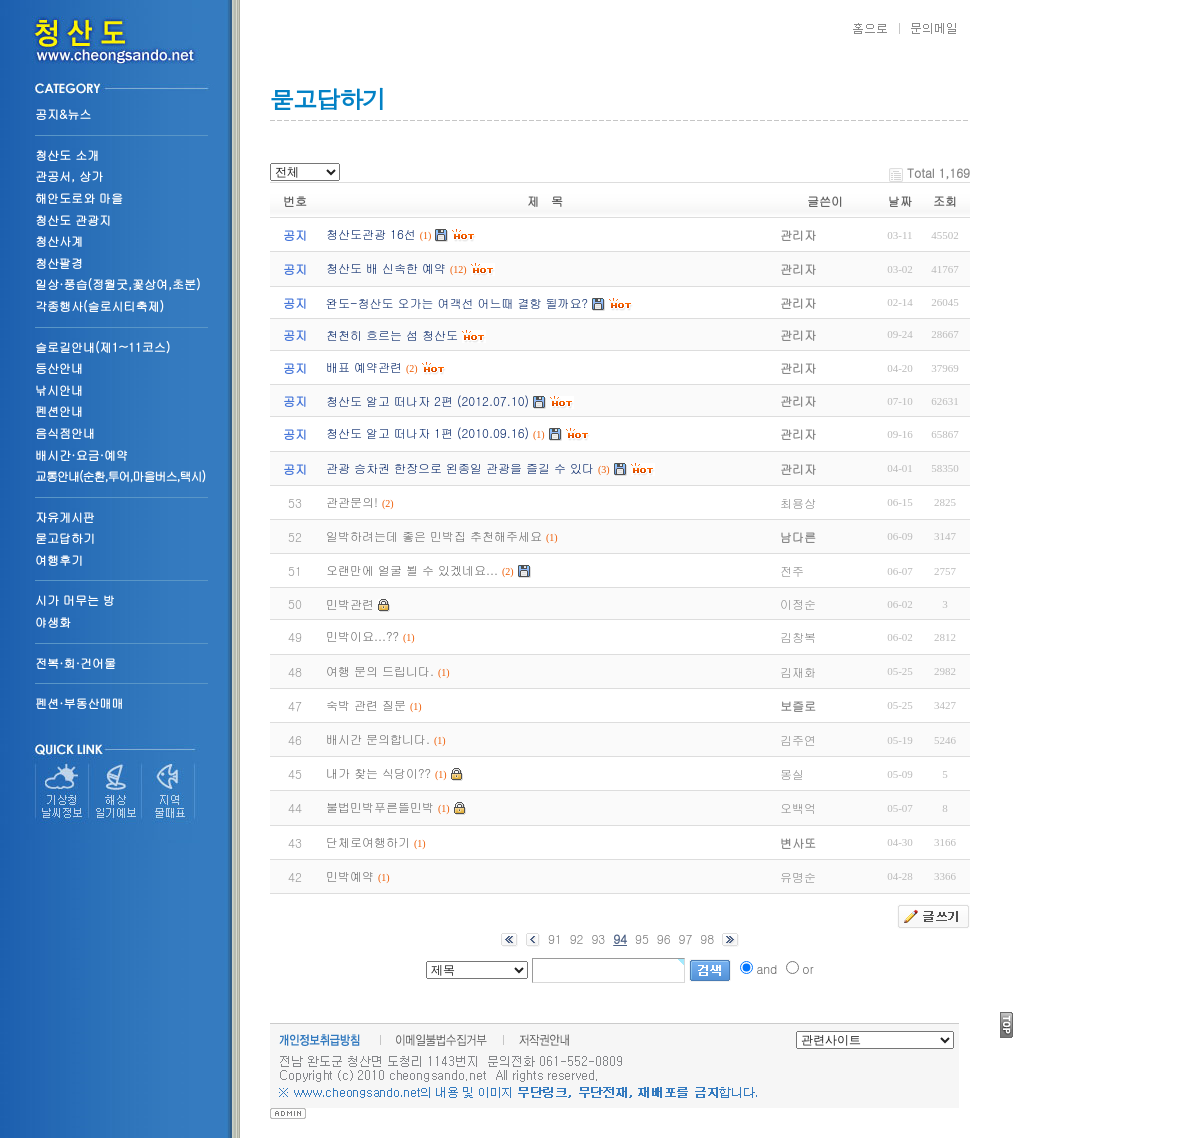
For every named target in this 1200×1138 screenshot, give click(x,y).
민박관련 (350, 603)
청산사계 (59, 240)
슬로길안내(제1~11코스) (102, 346)
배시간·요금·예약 (81, 454)
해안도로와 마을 (79, 197)
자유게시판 (65, 516)
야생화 (53, 621)
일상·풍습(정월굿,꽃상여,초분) (118, 283)
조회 (945, 200)
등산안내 (59, 367)
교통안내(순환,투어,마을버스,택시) (120, 475)
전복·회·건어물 (75, 662)
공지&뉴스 (63, 113)
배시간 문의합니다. (378, 738)
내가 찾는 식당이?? (378, 772)
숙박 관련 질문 (366, 704)
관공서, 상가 (69, 175)
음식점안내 (65, 432)
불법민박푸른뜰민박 (380, 806)
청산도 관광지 (73, 219)
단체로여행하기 (368, 841)
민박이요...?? (362, 635)
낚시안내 (59, 389)
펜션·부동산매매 (79, 702)
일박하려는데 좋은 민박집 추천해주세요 (434, 535)
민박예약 (350, 875)
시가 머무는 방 (75, 599)
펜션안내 (59, 410)
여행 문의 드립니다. (380, 670)
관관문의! (352, 501)
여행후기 (59, 559)
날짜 (900, 200)
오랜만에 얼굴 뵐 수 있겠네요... (412, 569)
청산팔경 (59, 262)
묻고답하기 (65, 537)
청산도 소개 (67, 154)
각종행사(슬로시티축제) (99, 305)
